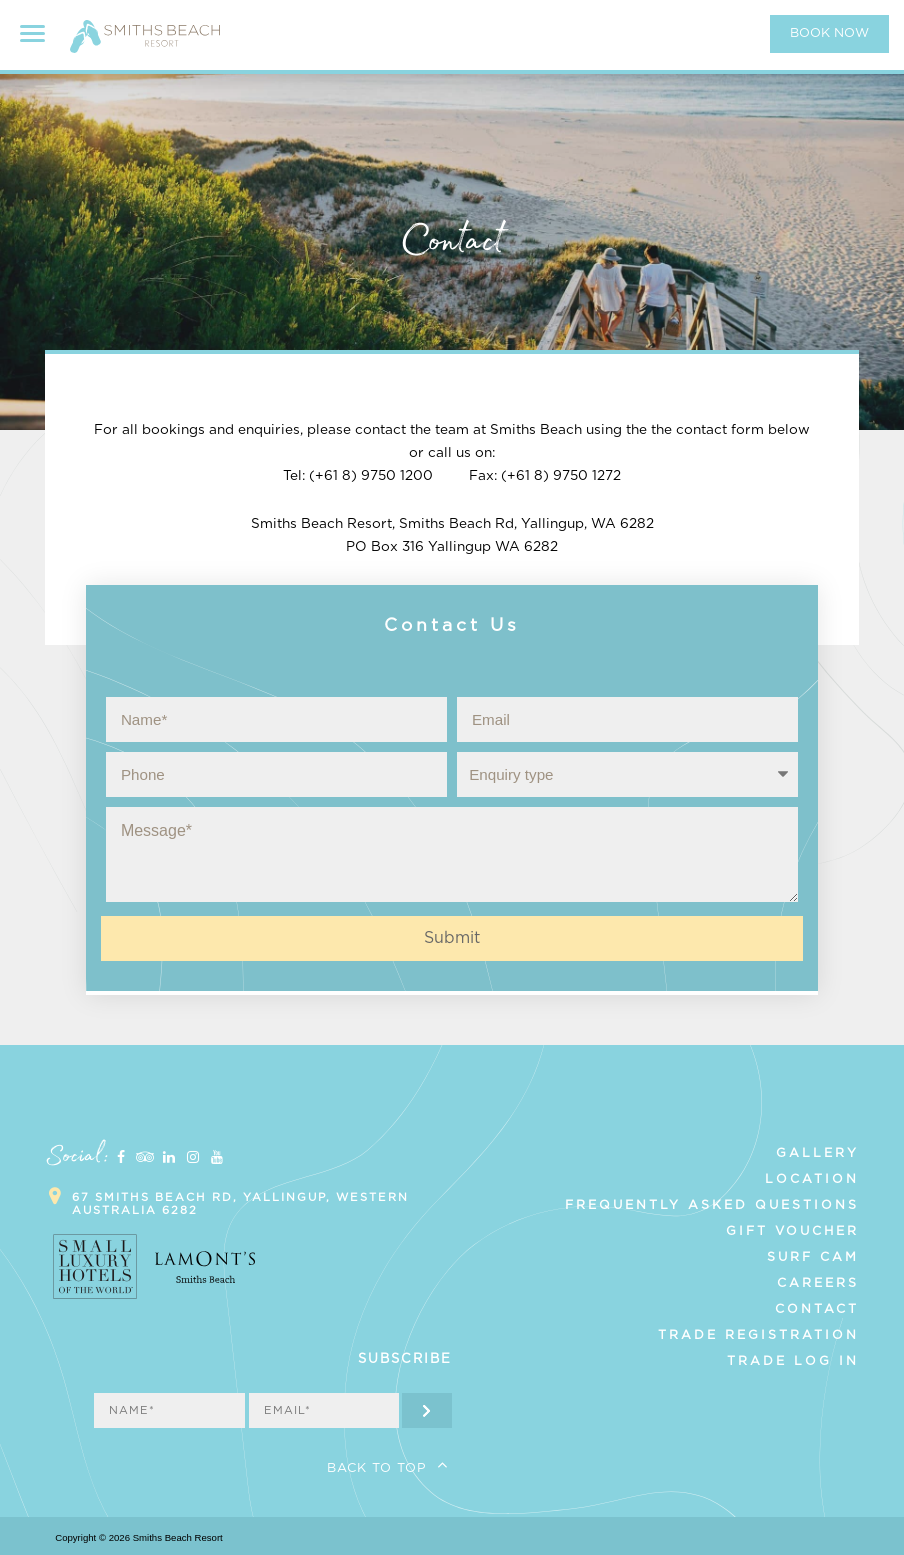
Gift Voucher (792, 1231)
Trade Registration (758, 1335)
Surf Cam (813, 1257)
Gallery (817, 1153)
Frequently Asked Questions (712, 1205)
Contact (817, 1309)
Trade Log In (793, 1361)
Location (812, 1179)
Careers (818, 1283)
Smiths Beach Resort (145, 45)
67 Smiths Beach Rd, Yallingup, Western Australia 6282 (240, 1204)
